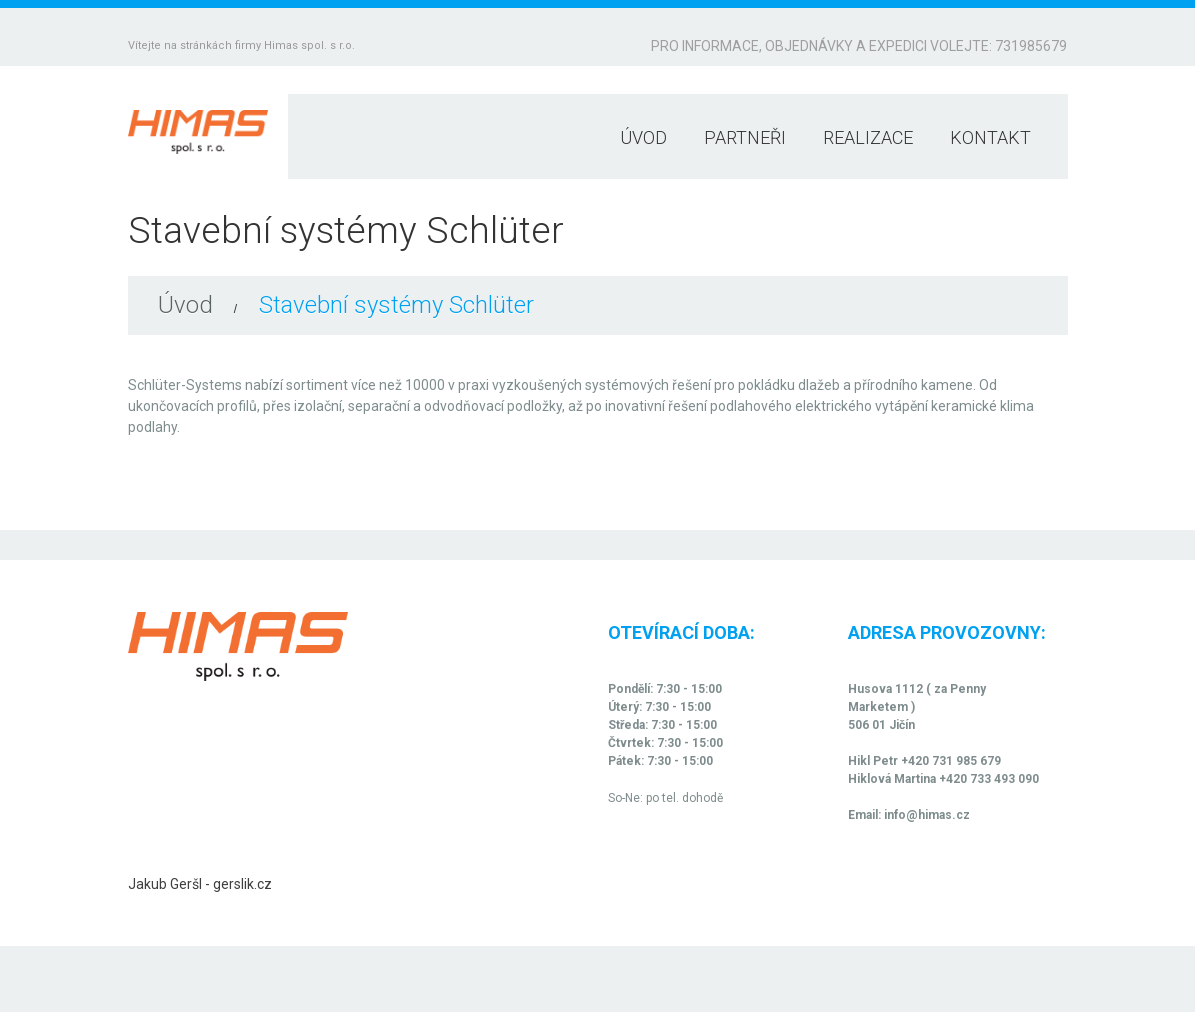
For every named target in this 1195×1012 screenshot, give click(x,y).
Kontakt (990, 138)
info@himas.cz (927, 815)
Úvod (643, 138)
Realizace (868, 138)
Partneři (745, 138)
